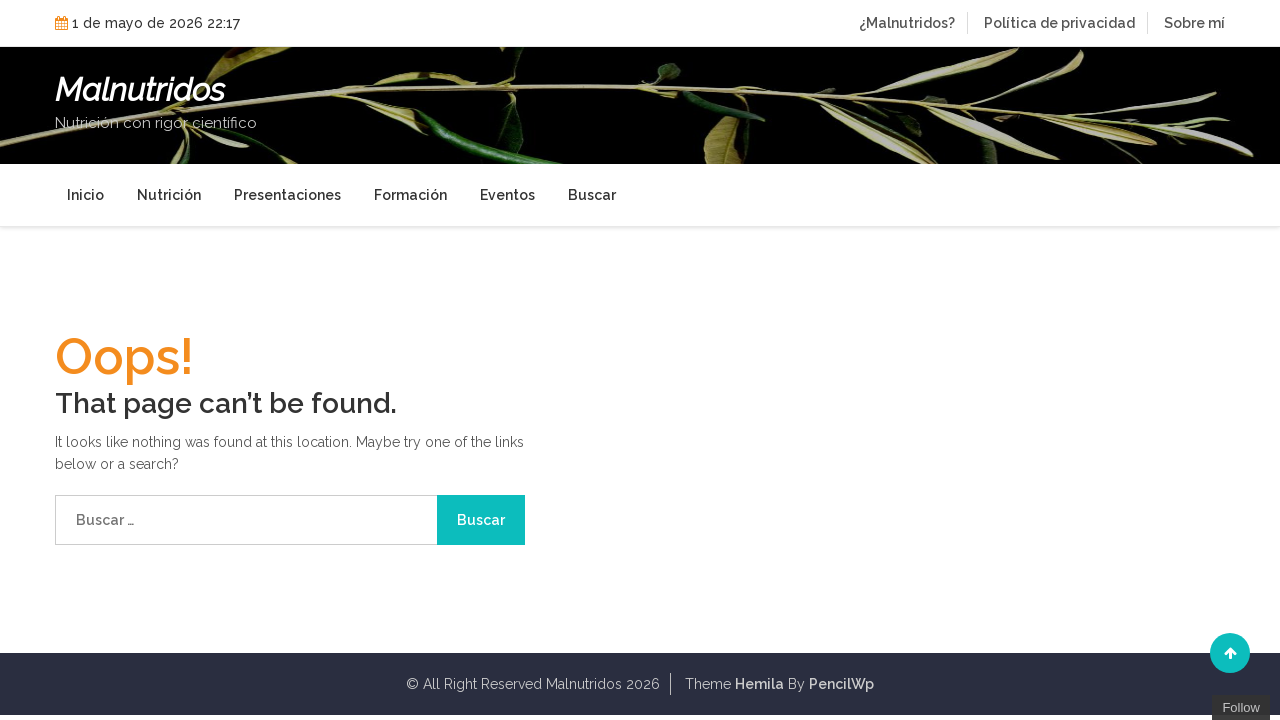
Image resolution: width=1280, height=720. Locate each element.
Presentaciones (287, 195)
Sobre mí (1194, 23)
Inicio (85, 195)
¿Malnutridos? (907, 23)
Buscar (592, 195)
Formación (410, 195)
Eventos (507, 195)
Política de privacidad (1059, 23)
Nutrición (169, 195)
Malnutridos (140, 90)
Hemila (759, 684)
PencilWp (841, 684)
